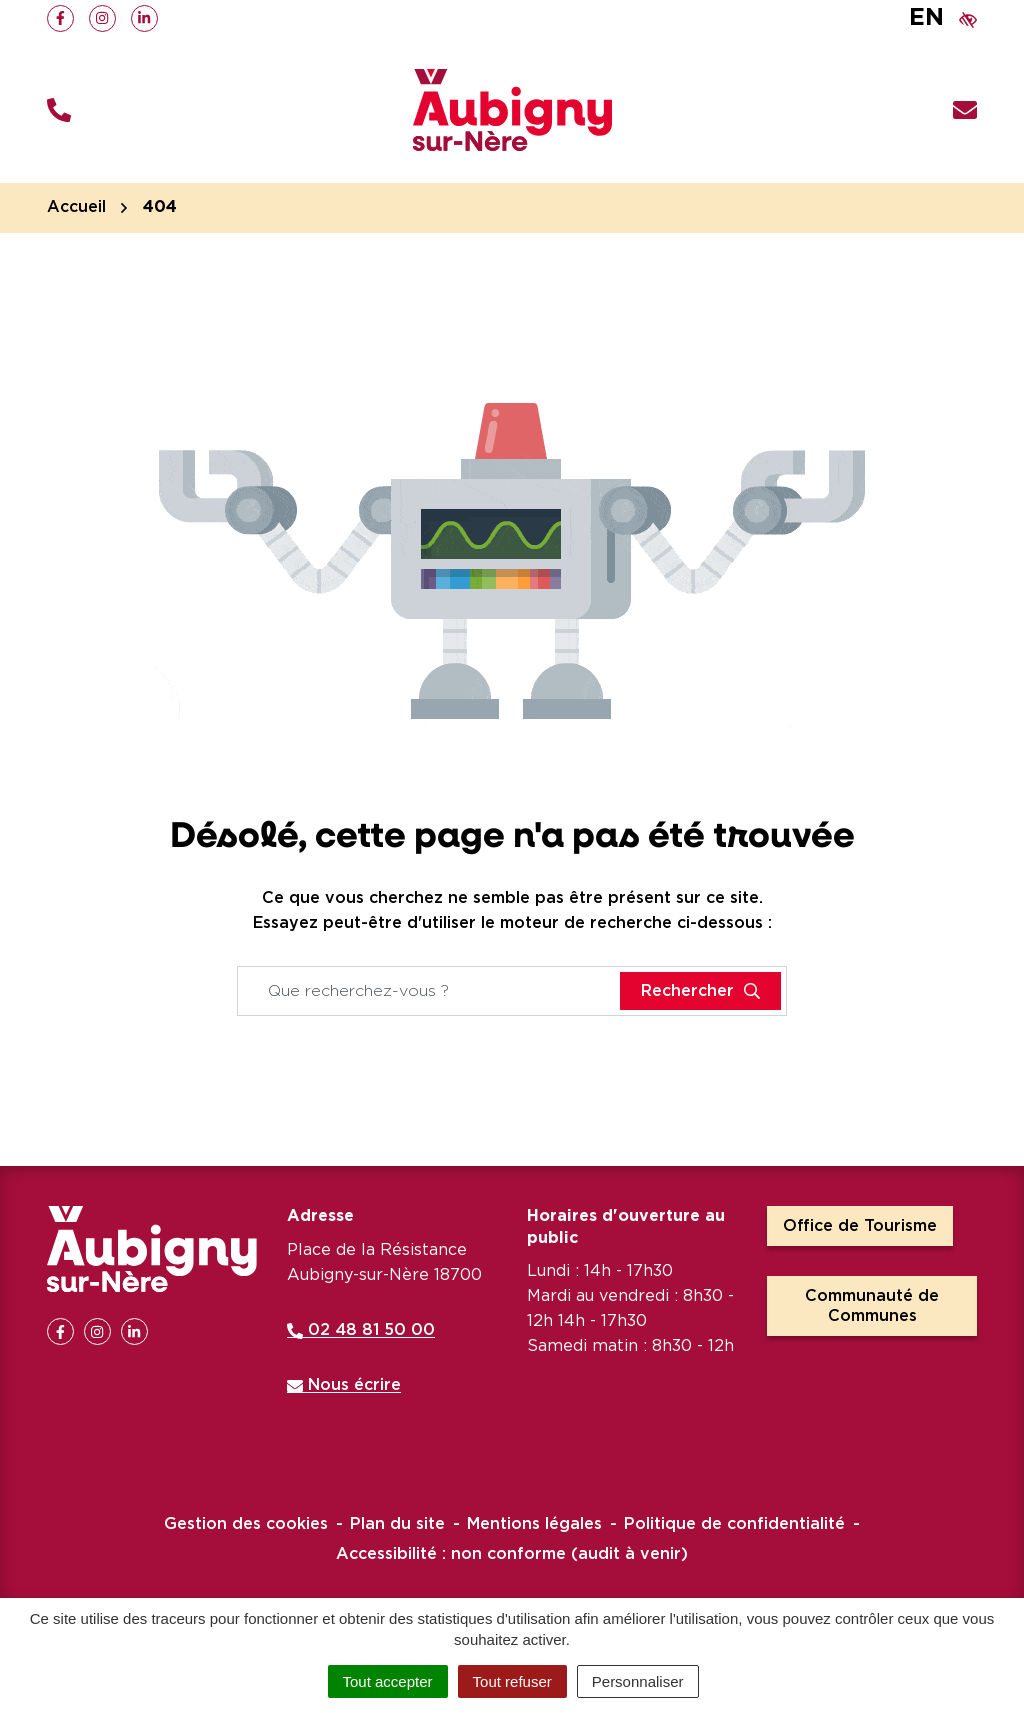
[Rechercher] (700, 991)
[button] (59, 110)
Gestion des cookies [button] (246, 1524)
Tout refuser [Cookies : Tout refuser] (512, 1681)
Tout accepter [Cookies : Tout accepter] (388, 1681)
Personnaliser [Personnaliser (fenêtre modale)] (638, 1681)
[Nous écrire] (965, 110)
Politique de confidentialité (734, 1524)
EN (926, 18)
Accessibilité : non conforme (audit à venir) (512, 1554)
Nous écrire (344, 1385)
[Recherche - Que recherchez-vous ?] (429, 991)
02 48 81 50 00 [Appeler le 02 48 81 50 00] (361, 1330)
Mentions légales (534, 1524)
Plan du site (397, 1524)
